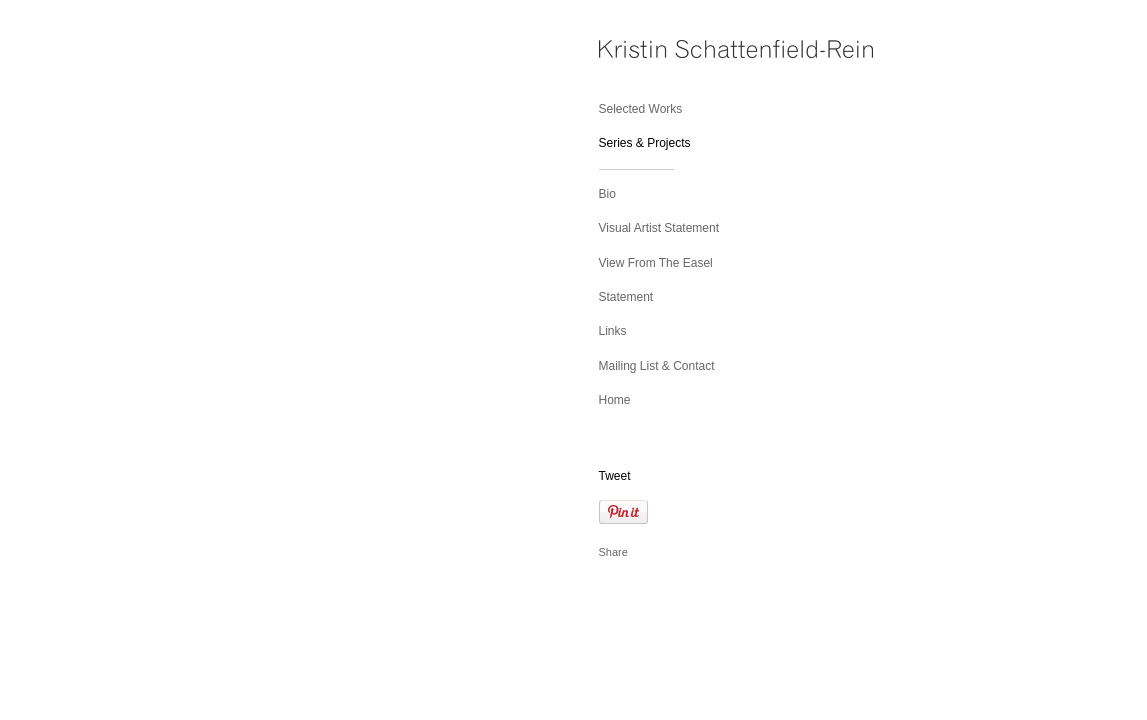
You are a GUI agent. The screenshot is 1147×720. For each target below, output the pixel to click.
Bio (607, 194)
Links (613, 331)
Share (613, 552)
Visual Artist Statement (659, 228)
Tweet (615, 476)
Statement (626, 297)
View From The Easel (656, 263)
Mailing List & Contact (657, 366)
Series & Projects (645, 143)
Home (615, 400)
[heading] (649, 51)
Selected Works (641, 109)
